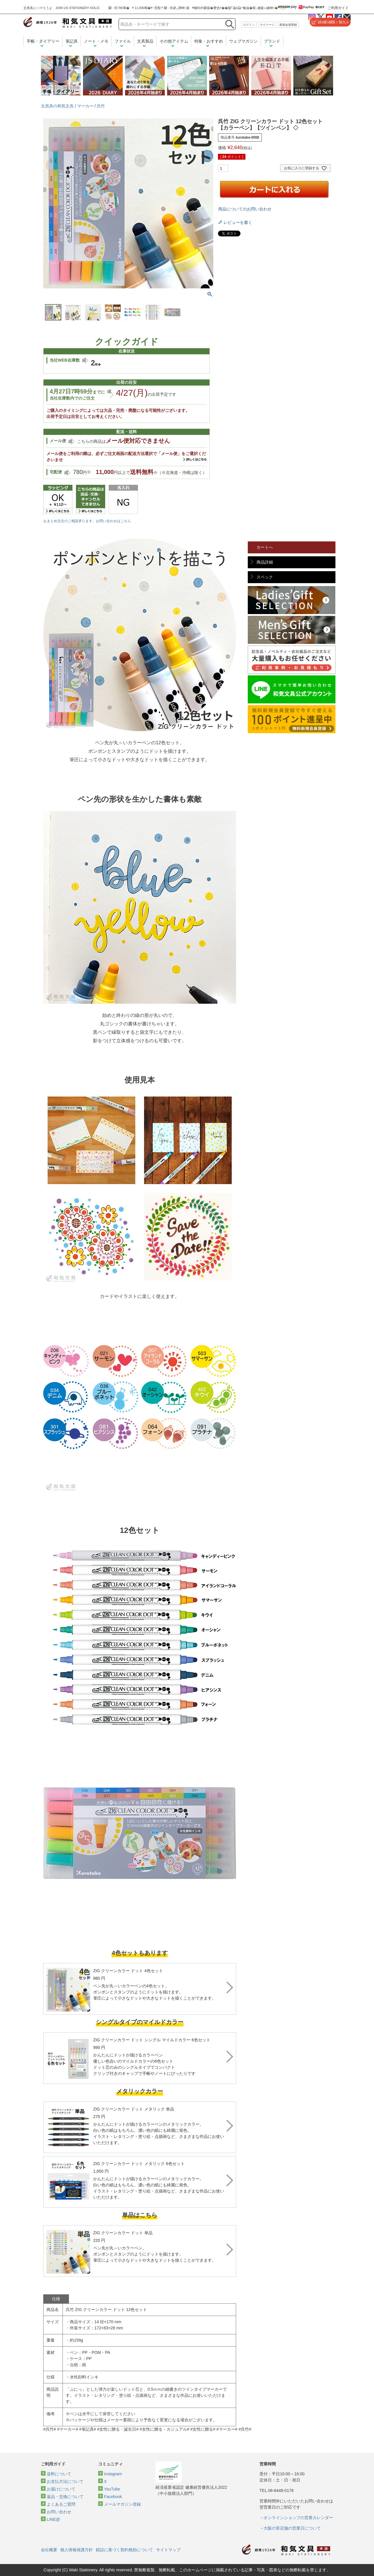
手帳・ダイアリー (43, 41)
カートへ (265, 547)
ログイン (249, 24)
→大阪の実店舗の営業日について (290, 2528)
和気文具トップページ (286, 2549)
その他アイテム (174, 41)
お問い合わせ (59, 2511)
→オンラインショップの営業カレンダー (296, 2517)
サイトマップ (168, 2549)
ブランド (272, 41)
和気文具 (67, 22)
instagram (113, 2474)
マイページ (267, 24)
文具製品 (145, 41)
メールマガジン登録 (122, 2504)
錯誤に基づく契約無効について (124, 2549)
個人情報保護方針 (76, 2549)
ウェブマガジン (243, 41)
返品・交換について (65, 2496)
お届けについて (61, 2489)
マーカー (85, 106)
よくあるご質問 (61, 2504)
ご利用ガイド (338, 8)
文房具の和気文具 (57, 106)
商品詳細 (265, 562)
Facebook (113, 2496)
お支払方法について (65, 2481)
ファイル (123, 41)
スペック (265, 577)
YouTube (112, 2489)
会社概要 (49, 2549)
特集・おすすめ (208, 41)
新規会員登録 (288, 24)
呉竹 (101, 106)
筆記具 (71, 41)
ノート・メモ (96, 41)
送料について (59, 2474)
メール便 (58, 440)
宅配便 (56, 472)
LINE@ (53, 2519)
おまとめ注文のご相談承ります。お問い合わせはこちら (87, 521)
